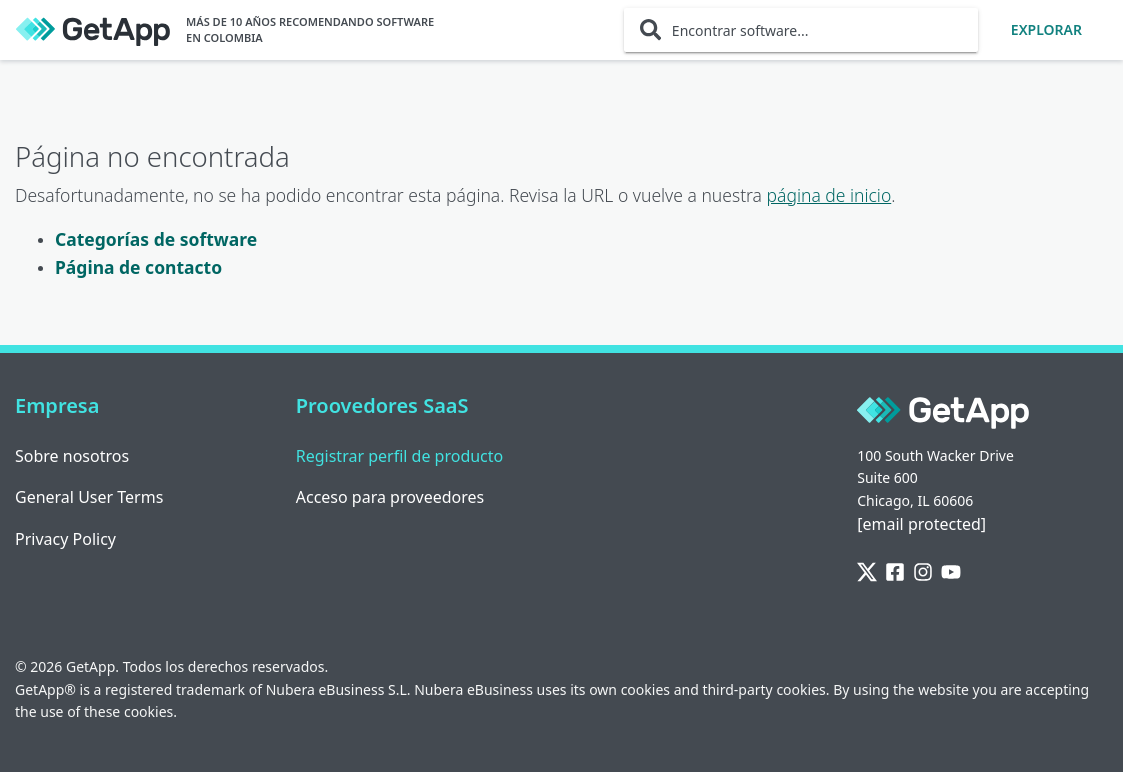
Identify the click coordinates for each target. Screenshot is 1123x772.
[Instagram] (923, 572)
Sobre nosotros (72, 456)
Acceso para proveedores (390, 497)
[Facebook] (895, 572)
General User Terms (89, 497)
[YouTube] (951, 572)
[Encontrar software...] (801, 30)
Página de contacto (138, 267)
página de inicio (829, 195)
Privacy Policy (65, 539)
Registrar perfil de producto (400, 456)
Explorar (1046, 29)
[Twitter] (867, 572)
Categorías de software (156, 239)
